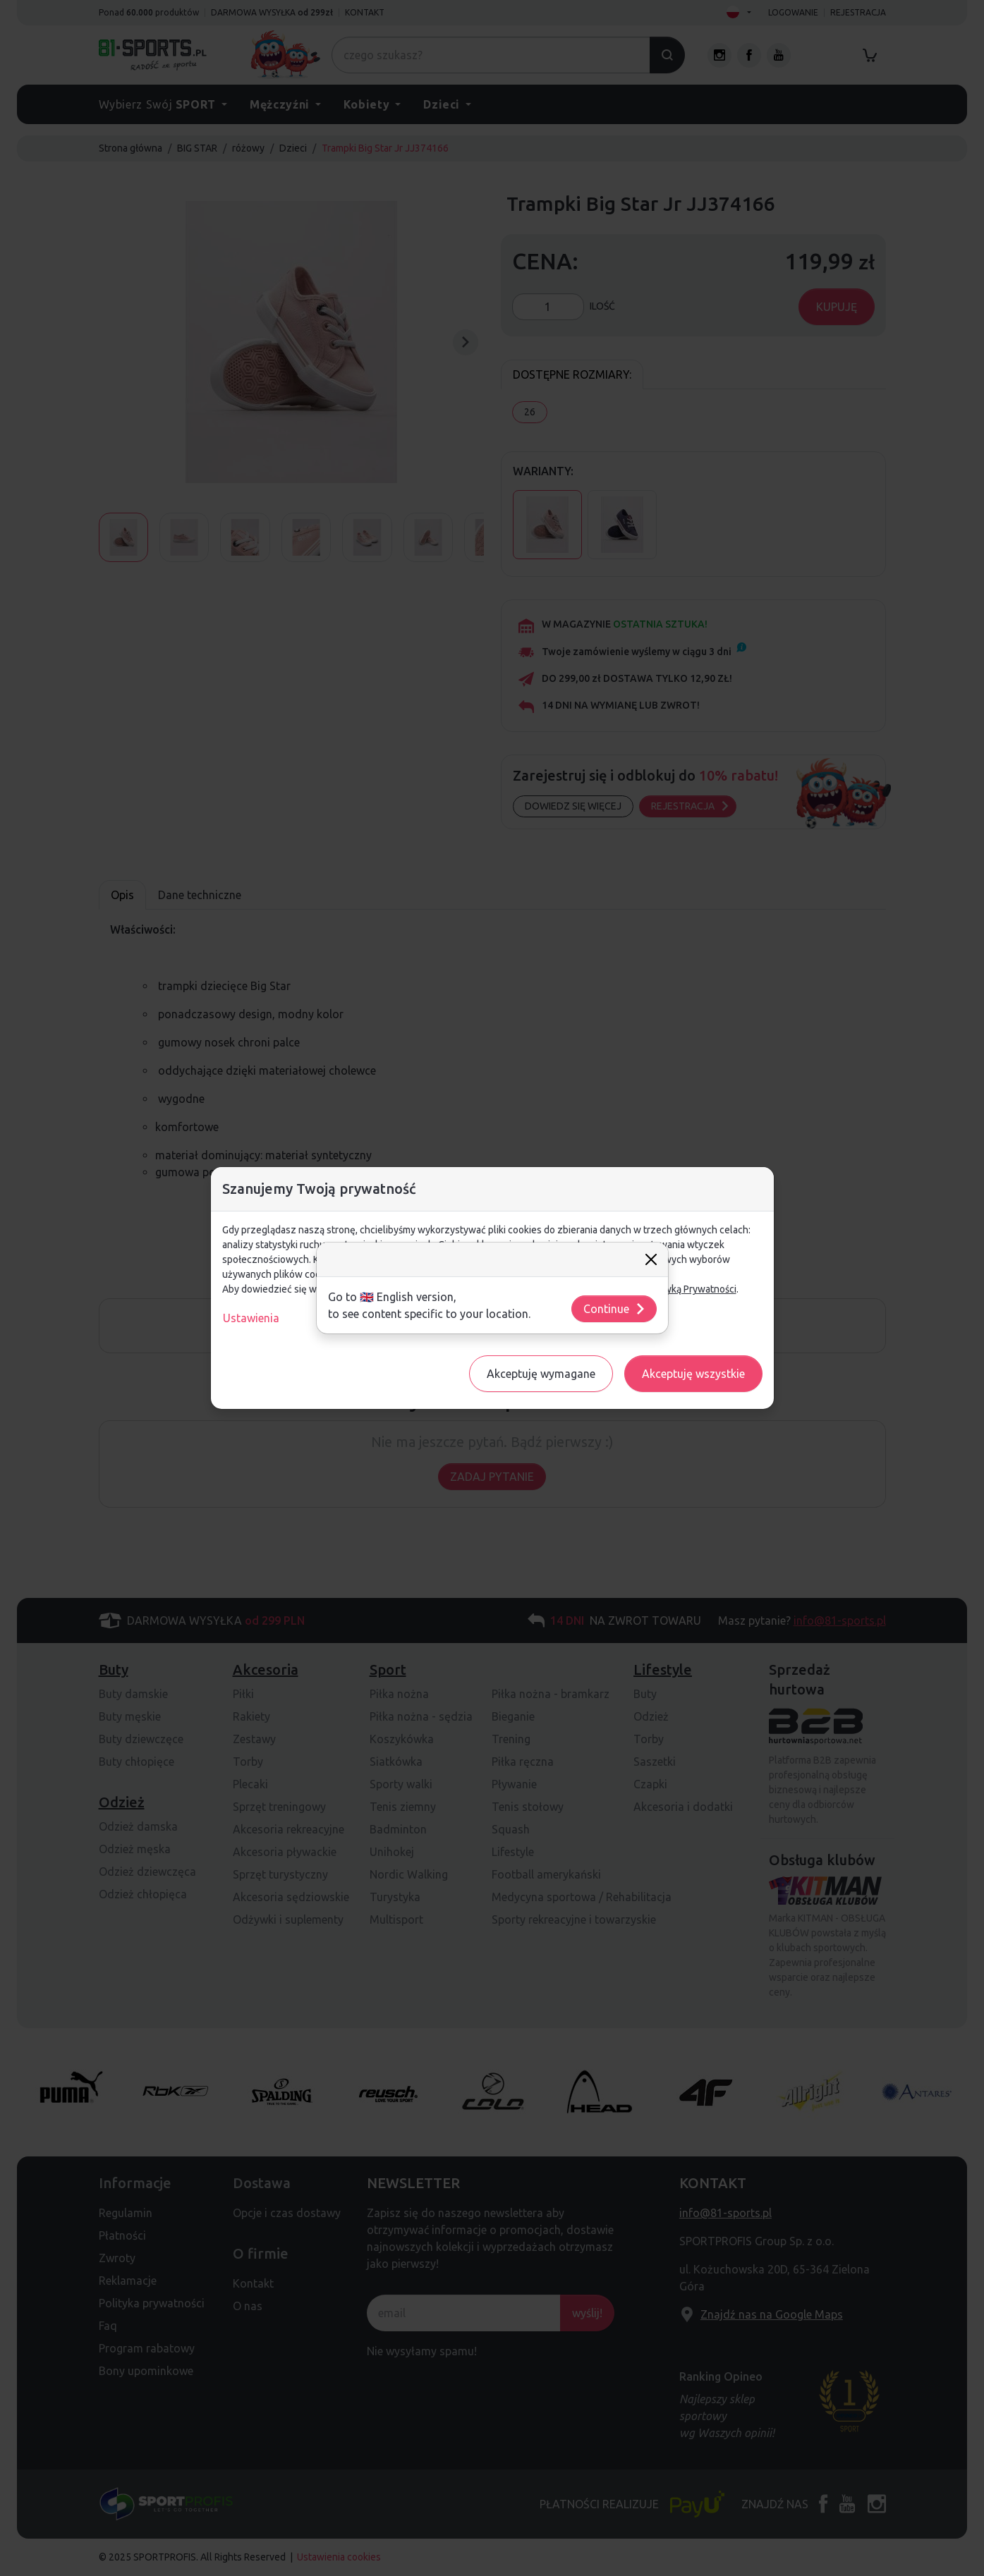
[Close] (651, 1259)
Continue (614, 1308)
